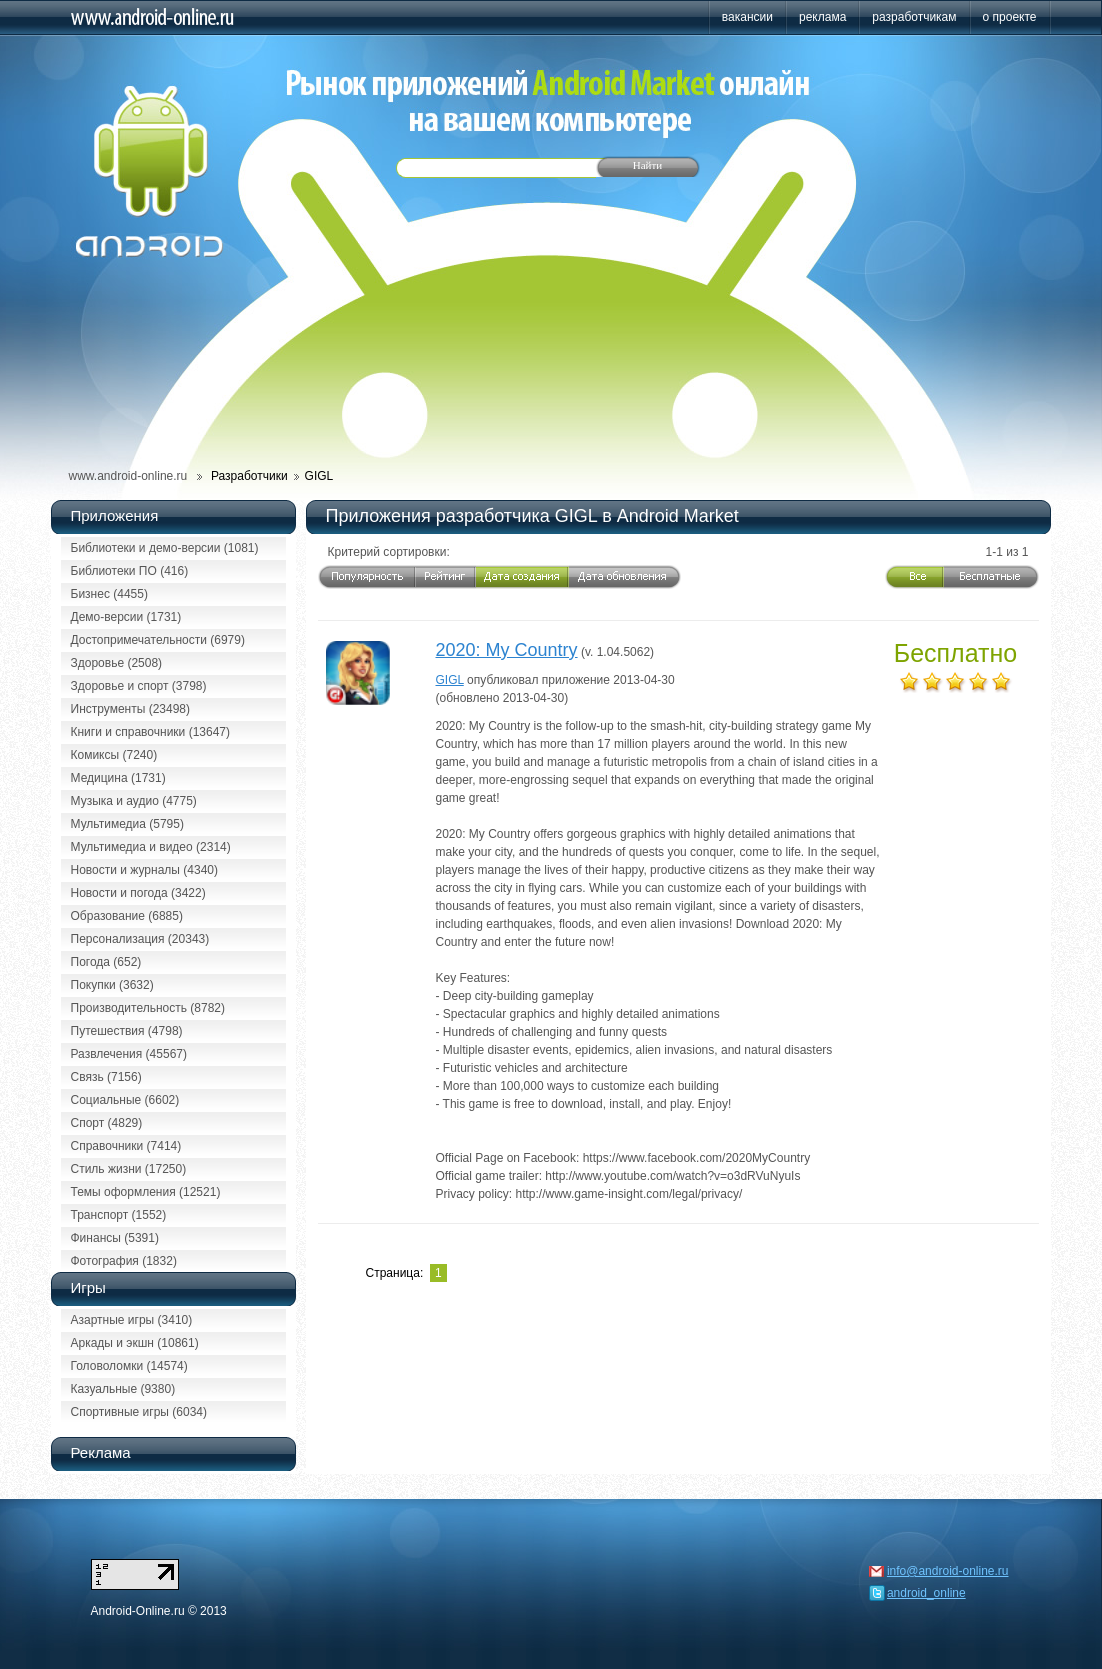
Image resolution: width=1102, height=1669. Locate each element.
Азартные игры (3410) (132, 1320)
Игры (88, 1287)
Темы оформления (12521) (146, 1192)
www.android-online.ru (128, 476)
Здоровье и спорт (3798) (139, 686)
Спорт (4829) (107, 1123)
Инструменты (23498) (131, 709)
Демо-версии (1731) (126, 617)
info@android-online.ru (948, 1571)
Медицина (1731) (118, 778)
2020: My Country (507, 650)
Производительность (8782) (148, 1008)
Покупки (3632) (112, 985)
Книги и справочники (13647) (151, 732)
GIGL (450, 680)
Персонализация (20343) (140, 939)
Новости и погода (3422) (138, 893)
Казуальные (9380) (123, 1389)
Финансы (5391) (115, 1238)
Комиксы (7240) (114, 755)
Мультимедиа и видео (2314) (151, 847)
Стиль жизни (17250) (129, 1169)
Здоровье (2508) (117, 663)
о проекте (1010, 17)
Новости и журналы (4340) (144, 870)
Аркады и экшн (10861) (135, 1343)
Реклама (101, 1452)
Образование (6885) (127, 916)
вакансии (747, 17)
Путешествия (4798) (127, 1031)
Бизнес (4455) (109, 594)
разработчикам (914, 17)
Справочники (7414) (126, 1146)
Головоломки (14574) (129, 1366)
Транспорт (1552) (119, 1215)
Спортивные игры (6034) (139, 1412)
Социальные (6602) (125, 1100)
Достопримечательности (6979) (158, 640)
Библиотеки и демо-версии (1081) (165, 548)
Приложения (115, 515)
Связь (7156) (106, 1077)
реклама (822, 17)
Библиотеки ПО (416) (130, 571)
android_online (926, 1593)
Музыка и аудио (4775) (134, 801)
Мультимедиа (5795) (127, 824)
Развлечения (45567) (129, 1054)
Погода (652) (106, 962)
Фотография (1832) (124, 1261)
